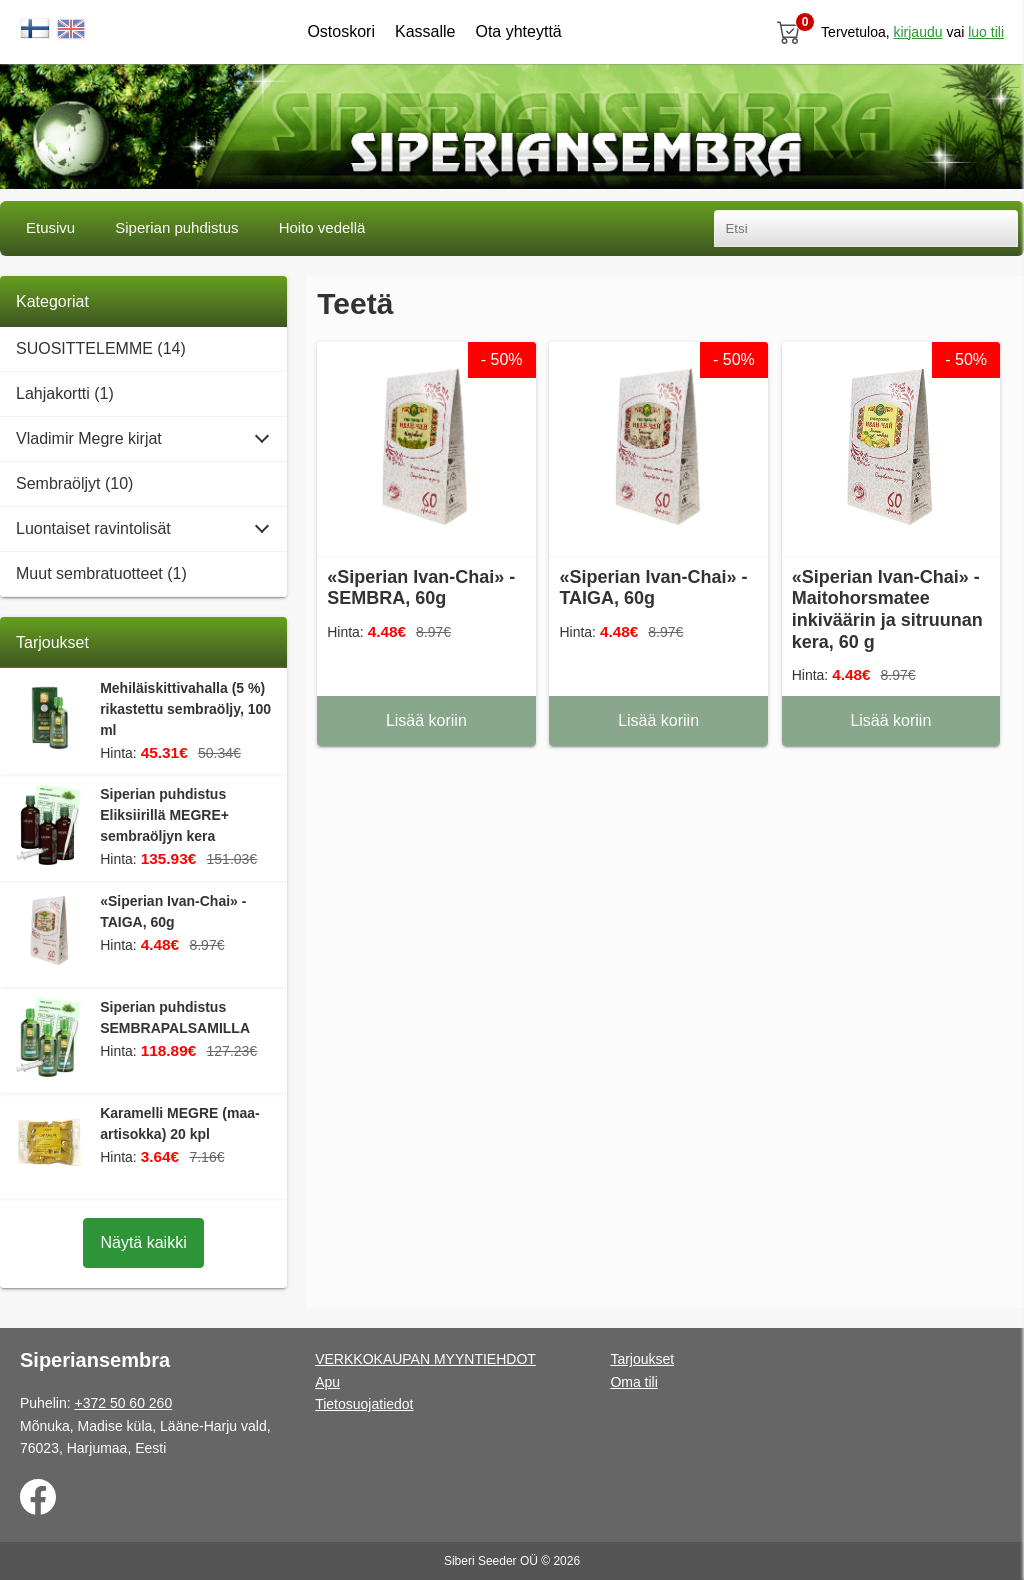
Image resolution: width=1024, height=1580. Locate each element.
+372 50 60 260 (123, 1403)
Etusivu (50, 227)
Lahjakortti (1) (65, 393)
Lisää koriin (426, 720)
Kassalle (425, 31)
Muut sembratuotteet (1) (101, 573)
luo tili (986, 32)
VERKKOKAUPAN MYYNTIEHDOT (425, 1359)
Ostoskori (341, 31)
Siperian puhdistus (176, 227)
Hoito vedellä (322, 227)
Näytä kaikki (143, 1242)
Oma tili (633, 1382)
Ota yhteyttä (518, 31)
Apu (327, 1382)
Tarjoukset (642, 1359)
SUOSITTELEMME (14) (101, 348)
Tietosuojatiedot (364, 1404)
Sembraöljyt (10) (74, 483)
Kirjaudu (917, 32)
